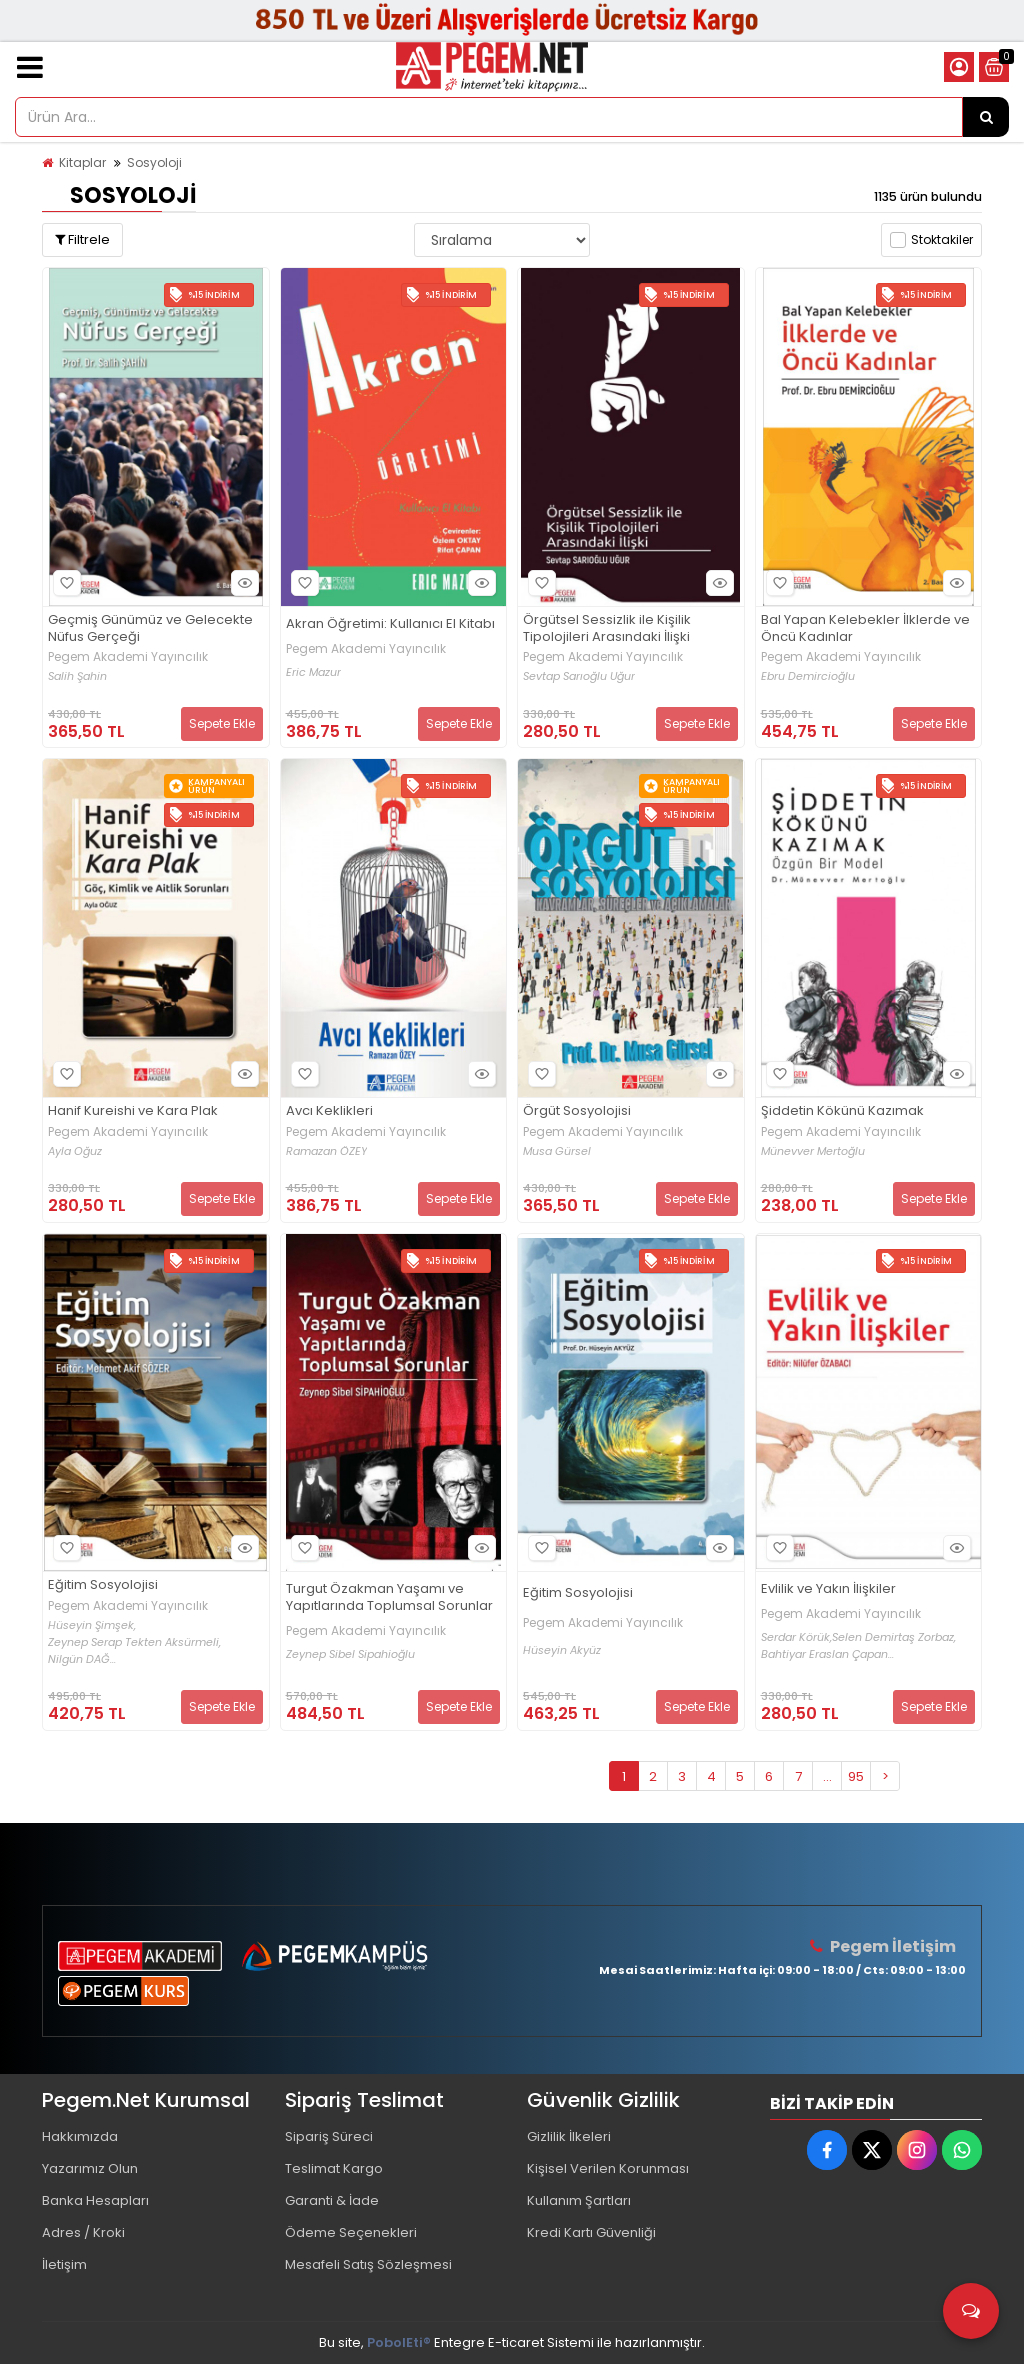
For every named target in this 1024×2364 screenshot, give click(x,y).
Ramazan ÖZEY (326, 1151)
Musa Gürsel (557, 1151)
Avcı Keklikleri (329, 1111)
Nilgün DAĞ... (82, 1659)
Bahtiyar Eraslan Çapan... (827, 1654)
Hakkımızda (80, 2136)
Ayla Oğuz (75, 1151)
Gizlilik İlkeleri (569, 2136)
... (827, 1776)
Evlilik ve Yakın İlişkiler (828, 1589)
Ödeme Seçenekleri (351, 2232)
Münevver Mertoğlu (813, 1151)
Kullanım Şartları (579, 2200)
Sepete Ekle (222, 723)
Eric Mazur (313, 672)
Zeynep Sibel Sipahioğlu (350, 1654)
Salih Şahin (77, 676)
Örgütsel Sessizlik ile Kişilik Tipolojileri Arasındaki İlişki (607, 629)
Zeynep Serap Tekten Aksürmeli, (134, 1642)
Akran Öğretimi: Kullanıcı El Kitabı (390, 624)
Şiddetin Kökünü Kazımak (842, 1111)
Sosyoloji (154, 162)
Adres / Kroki (83, 2232)
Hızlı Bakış (242, 582)
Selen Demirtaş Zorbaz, (894, 1637)
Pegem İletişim (893, 1946)
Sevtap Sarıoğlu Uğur (579, 676)
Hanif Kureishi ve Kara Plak (133, 1111)
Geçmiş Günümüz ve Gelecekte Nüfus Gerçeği (150, 629)
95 (856, 1776)
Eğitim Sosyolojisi (103, 1585)
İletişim (64, 2264)
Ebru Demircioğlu (808, 676)
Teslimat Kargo (334, 2168)
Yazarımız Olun (90, 2168)
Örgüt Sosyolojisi (577, 1111)
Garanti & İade (332, 2200)
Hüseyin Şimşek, (92, 1625)
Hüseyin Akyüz (562, 1650)
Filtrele (82, 239)
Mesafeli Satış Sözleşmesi (368, 2264)
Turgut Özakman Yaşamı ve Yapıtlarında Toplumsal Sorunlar (389, 1598)
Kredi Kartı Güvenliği (591, 2232)
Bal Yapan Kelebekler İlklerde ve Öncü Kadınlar (865, 629)
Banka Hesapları (95, 2200)
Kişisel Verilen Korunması (608, 2168)
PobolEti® (399, 2342)
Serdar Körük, (796, 1637)
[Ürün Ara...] (986, 117)
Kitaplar (82, 162)
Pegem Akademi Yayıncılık (128, 657)
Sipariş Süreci (329, 2136)
